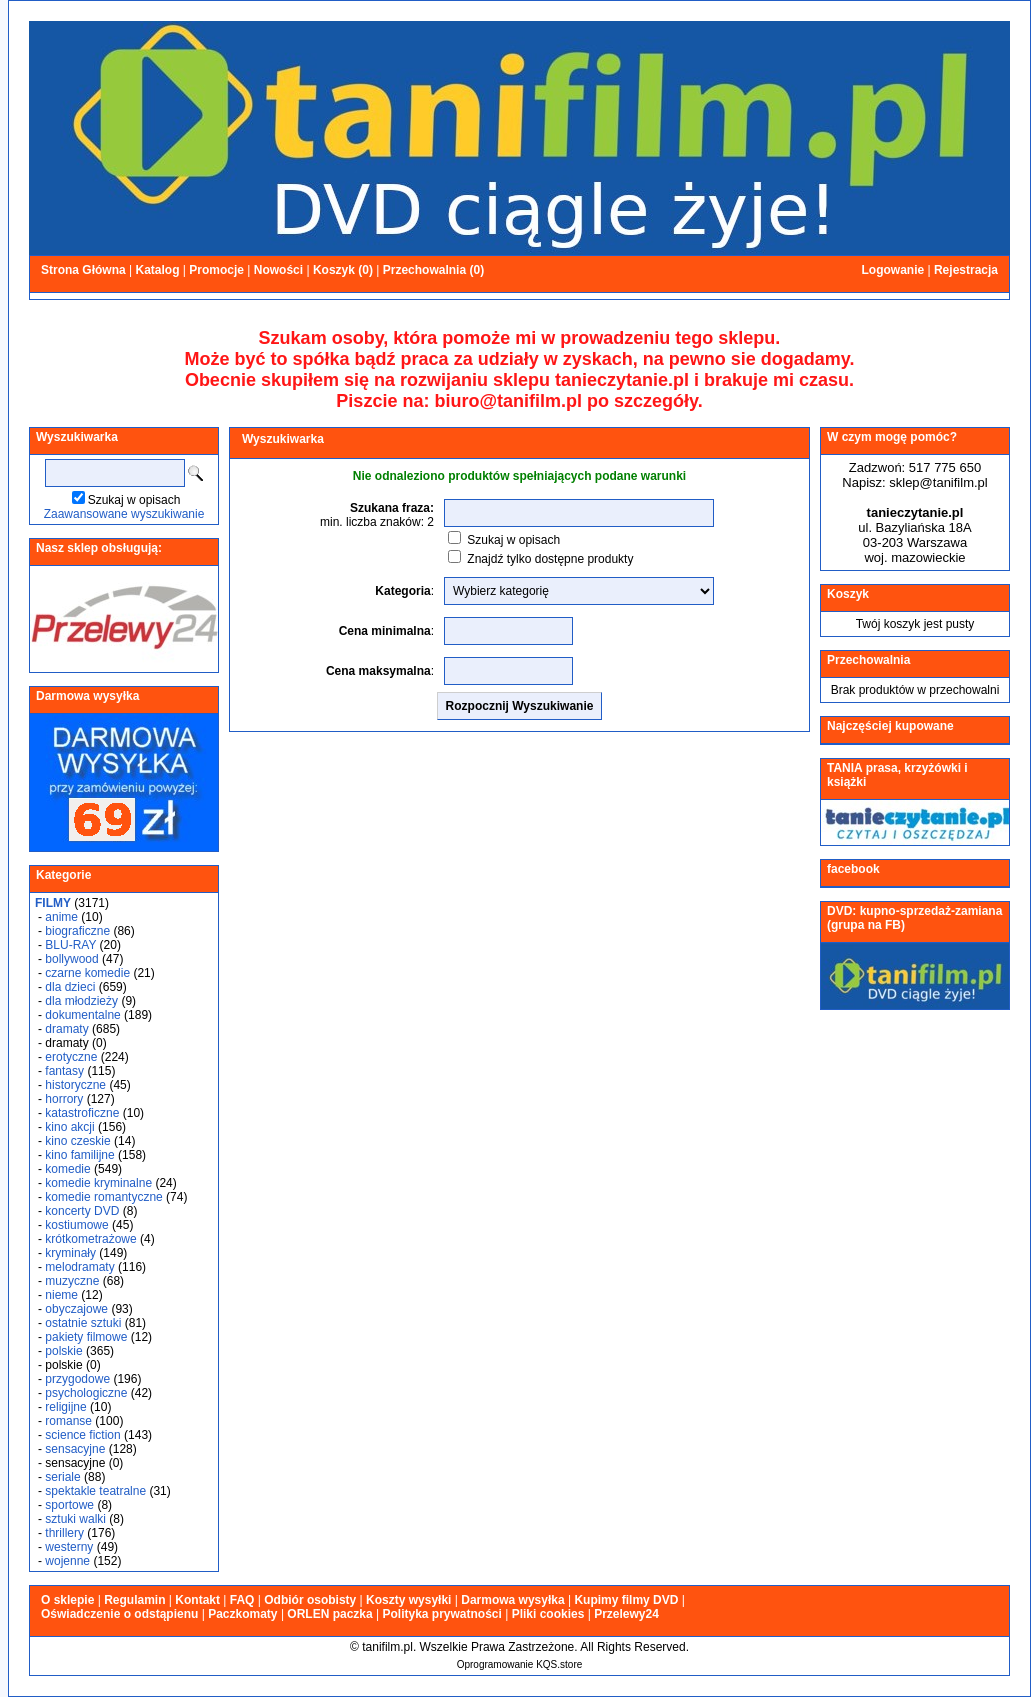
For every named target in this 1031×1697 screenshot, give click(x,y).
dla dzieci (70, 987)
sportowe (69, 1505)
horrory (64, 1099)
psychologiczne (86, 1393)
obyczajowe (76, 1309)
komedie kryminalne (98, 1183)
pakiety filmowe (86, 1337)
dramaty (66, 1029)
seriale (62, 1477)
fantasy (64, 1071)
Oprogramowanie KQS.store (520, 1664)
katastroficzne (82, 1113)
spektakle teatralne (95, 1491)
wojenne (67, 1561)
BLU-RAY (70, 945)
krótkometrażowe (90, 1239)
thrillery (64, 1533)
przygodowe (77, 1379)
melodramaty (79, 1267)
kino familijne (79, 1155)
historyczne (75, 1085)
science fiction (82, 1435)
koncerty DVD (82, 1211)
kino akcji (69, 1127)
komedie (67, 1169)
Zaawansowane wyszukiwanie (124, 514)
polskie (63, 1351)
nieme (61, 1295)
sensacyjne (75, 1449)
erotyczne (71, 1057)
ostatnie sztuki (83, 1323)
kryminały (70, 1253)
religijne (65, 1407)
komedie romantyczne (103, 1197)
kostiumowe (76, 1225)
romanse (68, 1421)
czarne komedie (87, 973)
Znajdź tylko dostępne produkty (550, 559)
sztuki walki (75, 1519)
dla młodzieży (81, 1001)
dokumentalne (82, 1015)
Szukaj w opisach (134, 500)
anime (61, 917)
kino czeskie (77, 1141)
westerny (69, 1547)
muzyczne (72, 1281)
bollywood (71, 959)
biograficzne (77, 931)
